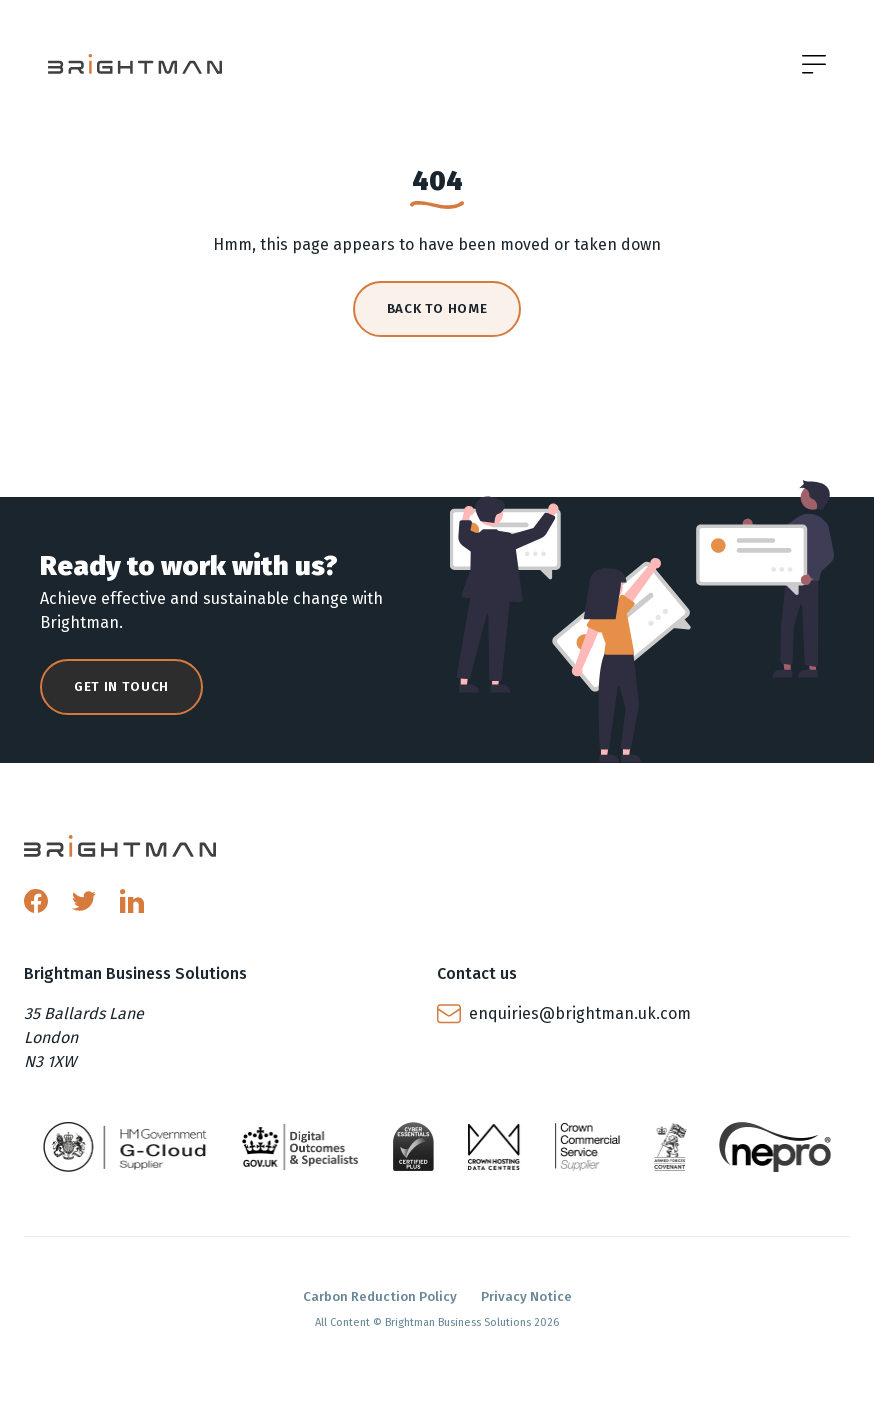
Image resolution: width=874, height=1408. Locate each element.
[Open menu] (814, 64)
